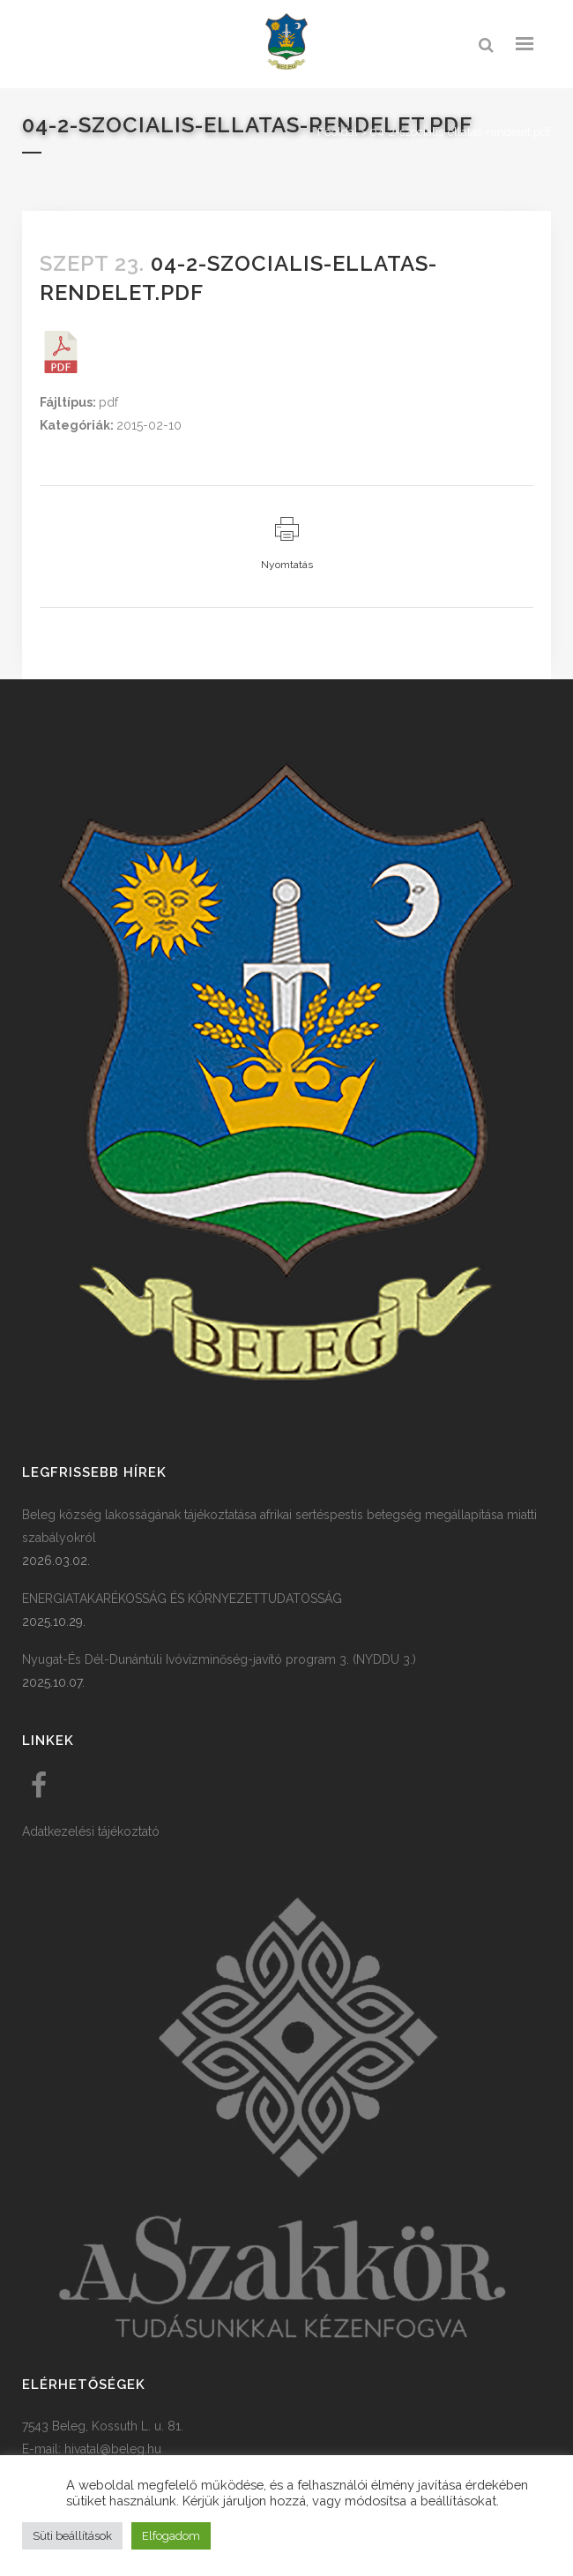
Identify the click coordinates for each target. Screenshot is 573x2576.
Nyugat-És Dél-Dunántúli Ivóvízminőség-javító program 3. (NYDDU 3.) (219, 1659)
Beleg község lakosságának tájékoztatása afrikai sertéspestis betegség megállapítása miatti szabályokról (279, 1526)
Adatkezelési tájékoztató (91, 1831)
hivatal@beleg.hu (112, 2449)
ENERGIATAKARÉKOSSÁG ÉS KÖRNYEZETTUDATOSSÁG (182, 1598)
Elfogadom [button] (171, 2535)
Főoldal (337, 132)
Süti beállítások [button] (72, 2535)
